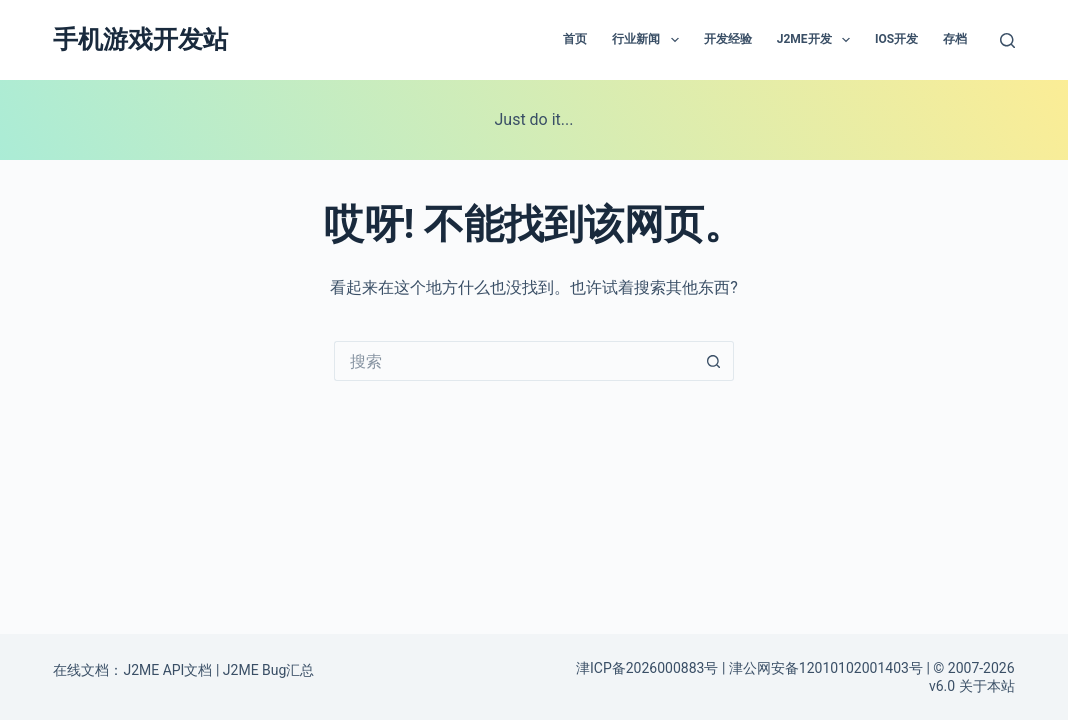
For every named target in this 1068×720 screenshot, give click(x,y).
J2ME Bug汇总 (269, 670)
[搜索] (1007, 40)
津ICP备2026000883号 (647, 668)
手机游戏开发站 (140, 39)
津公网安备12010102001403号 (826, 668)
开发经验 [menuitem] (728, 39)
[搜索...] (514, 361)
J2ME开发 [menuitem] (817, 40)
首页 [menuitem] (575, 39)
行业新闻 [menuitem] (649, 40)
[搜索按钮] (714, 361)
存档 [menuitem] (955, 39)
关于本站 (987, 686)
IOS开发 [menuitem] (896, 39)
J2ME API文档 (167, 670)
